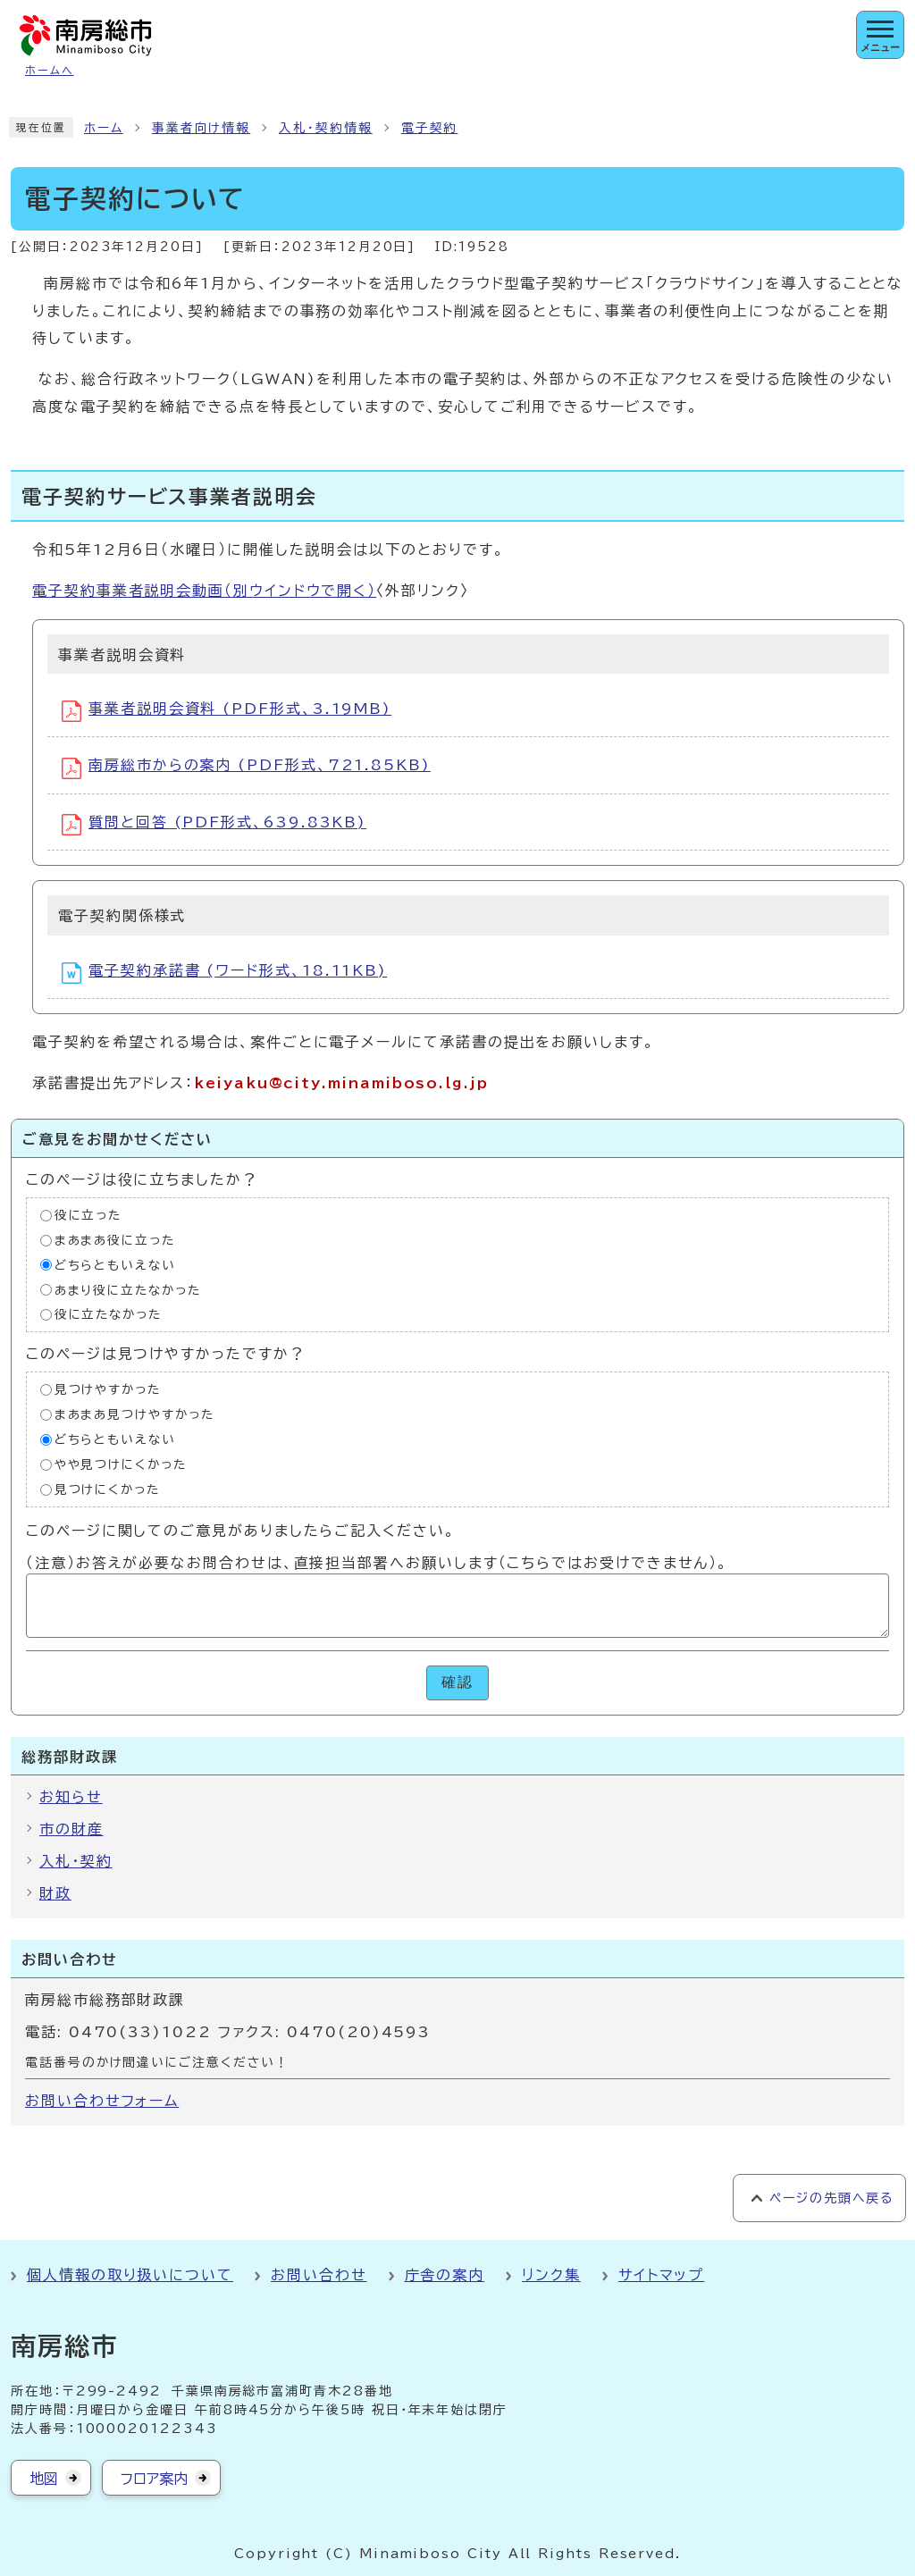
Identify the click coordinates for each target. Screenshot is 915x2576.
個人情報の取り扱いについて (130, 2275)
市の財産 (71, 1829)
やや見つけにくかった (121, 1464)
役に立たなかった (108, 1314)
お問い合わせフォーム (102, 2101)
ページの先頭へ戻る (831, 2198)
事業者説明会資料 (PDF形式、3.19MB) (226, 711)
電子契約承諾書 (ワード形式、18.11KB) (224, 973)
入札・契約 (76, 1861)
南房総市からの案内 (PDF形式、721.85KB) (246, 768)
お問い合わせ (319, 2275)
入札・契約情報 (325, 128)
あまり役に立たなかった (128, 1289)
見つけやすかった (108, 1389)
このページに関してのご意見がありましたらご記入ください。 (241, 1530)
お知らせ (71, 1797)
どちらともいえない (115, 1264)
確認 (457, 1682)
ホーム (103, 128)
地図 (43, 2478)
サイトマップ (661, 2275)
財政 (55, 1893)
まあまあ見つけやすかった (134, 1414)
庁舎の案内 (445, 2275)
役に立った (88, 1215)
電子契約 (429, 128)
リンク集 (551, 2275)
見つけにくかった (107, 1489)
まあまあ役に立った (115, 1239)
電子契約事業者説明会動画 (204, 590)
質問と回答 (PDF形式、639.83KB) (214, 824)
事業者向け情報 (201, 128)
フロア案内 (154, 2478)
